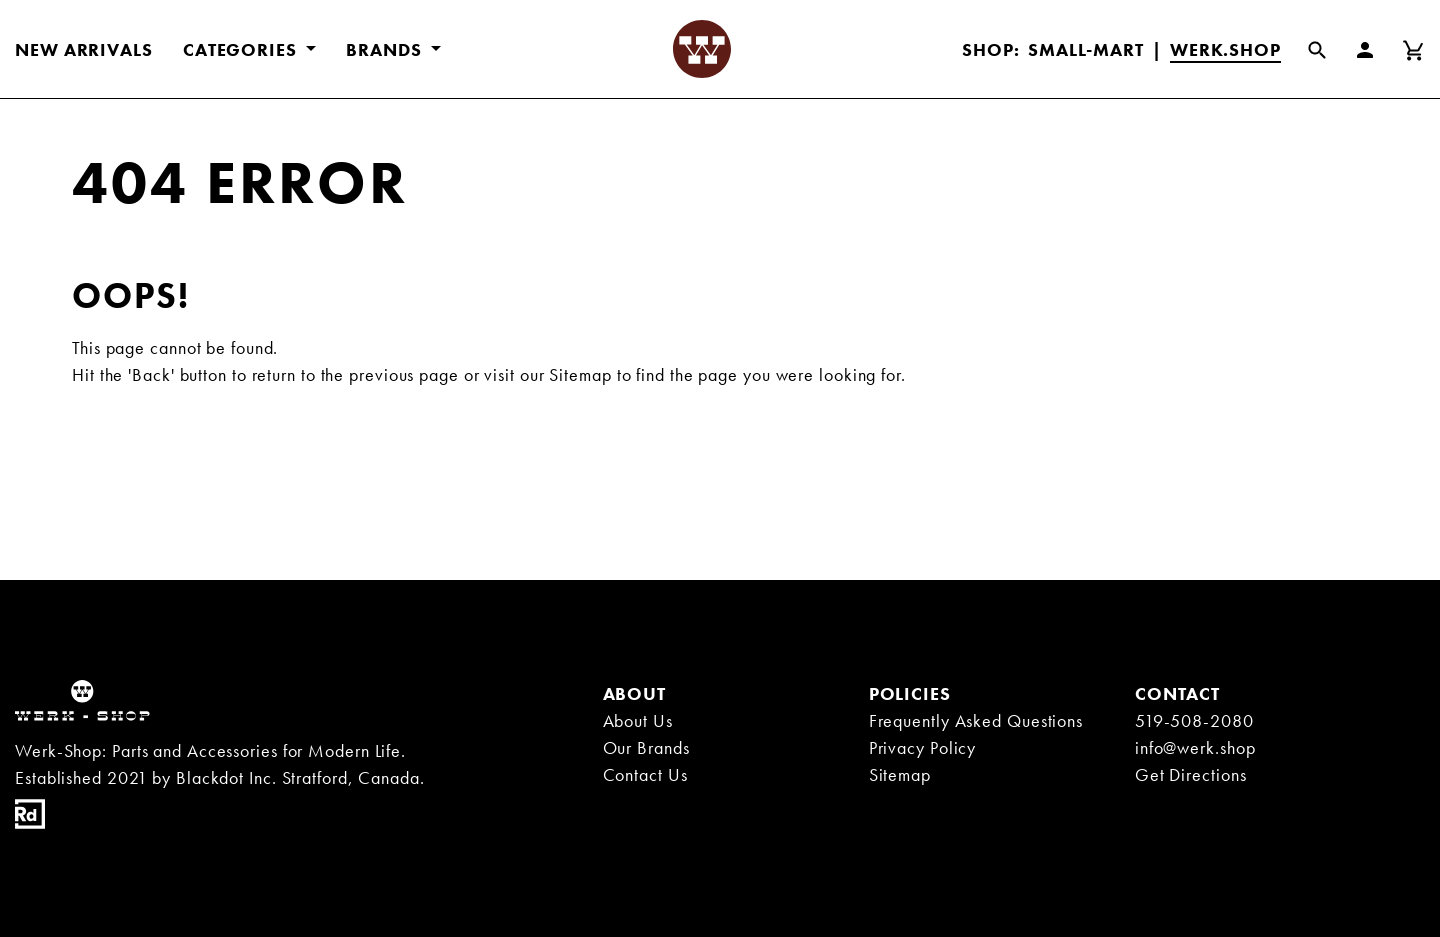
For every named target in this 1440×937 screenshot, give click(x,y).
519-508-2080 (1194, 720)
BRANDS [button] (386, 49)
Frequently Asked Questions (976, 720)
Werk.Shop (1225, 49)
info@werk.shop (1195, 747)
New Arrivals (84, 49)
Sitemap (580, 374)
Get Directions (1191, 774)
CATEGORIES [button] (242, 49)
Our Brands (646, 747)
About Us (638, 720)
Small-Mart (1086, 49)
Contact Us (645, 774)
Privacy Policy (923, 747)
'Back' (151, 374)
